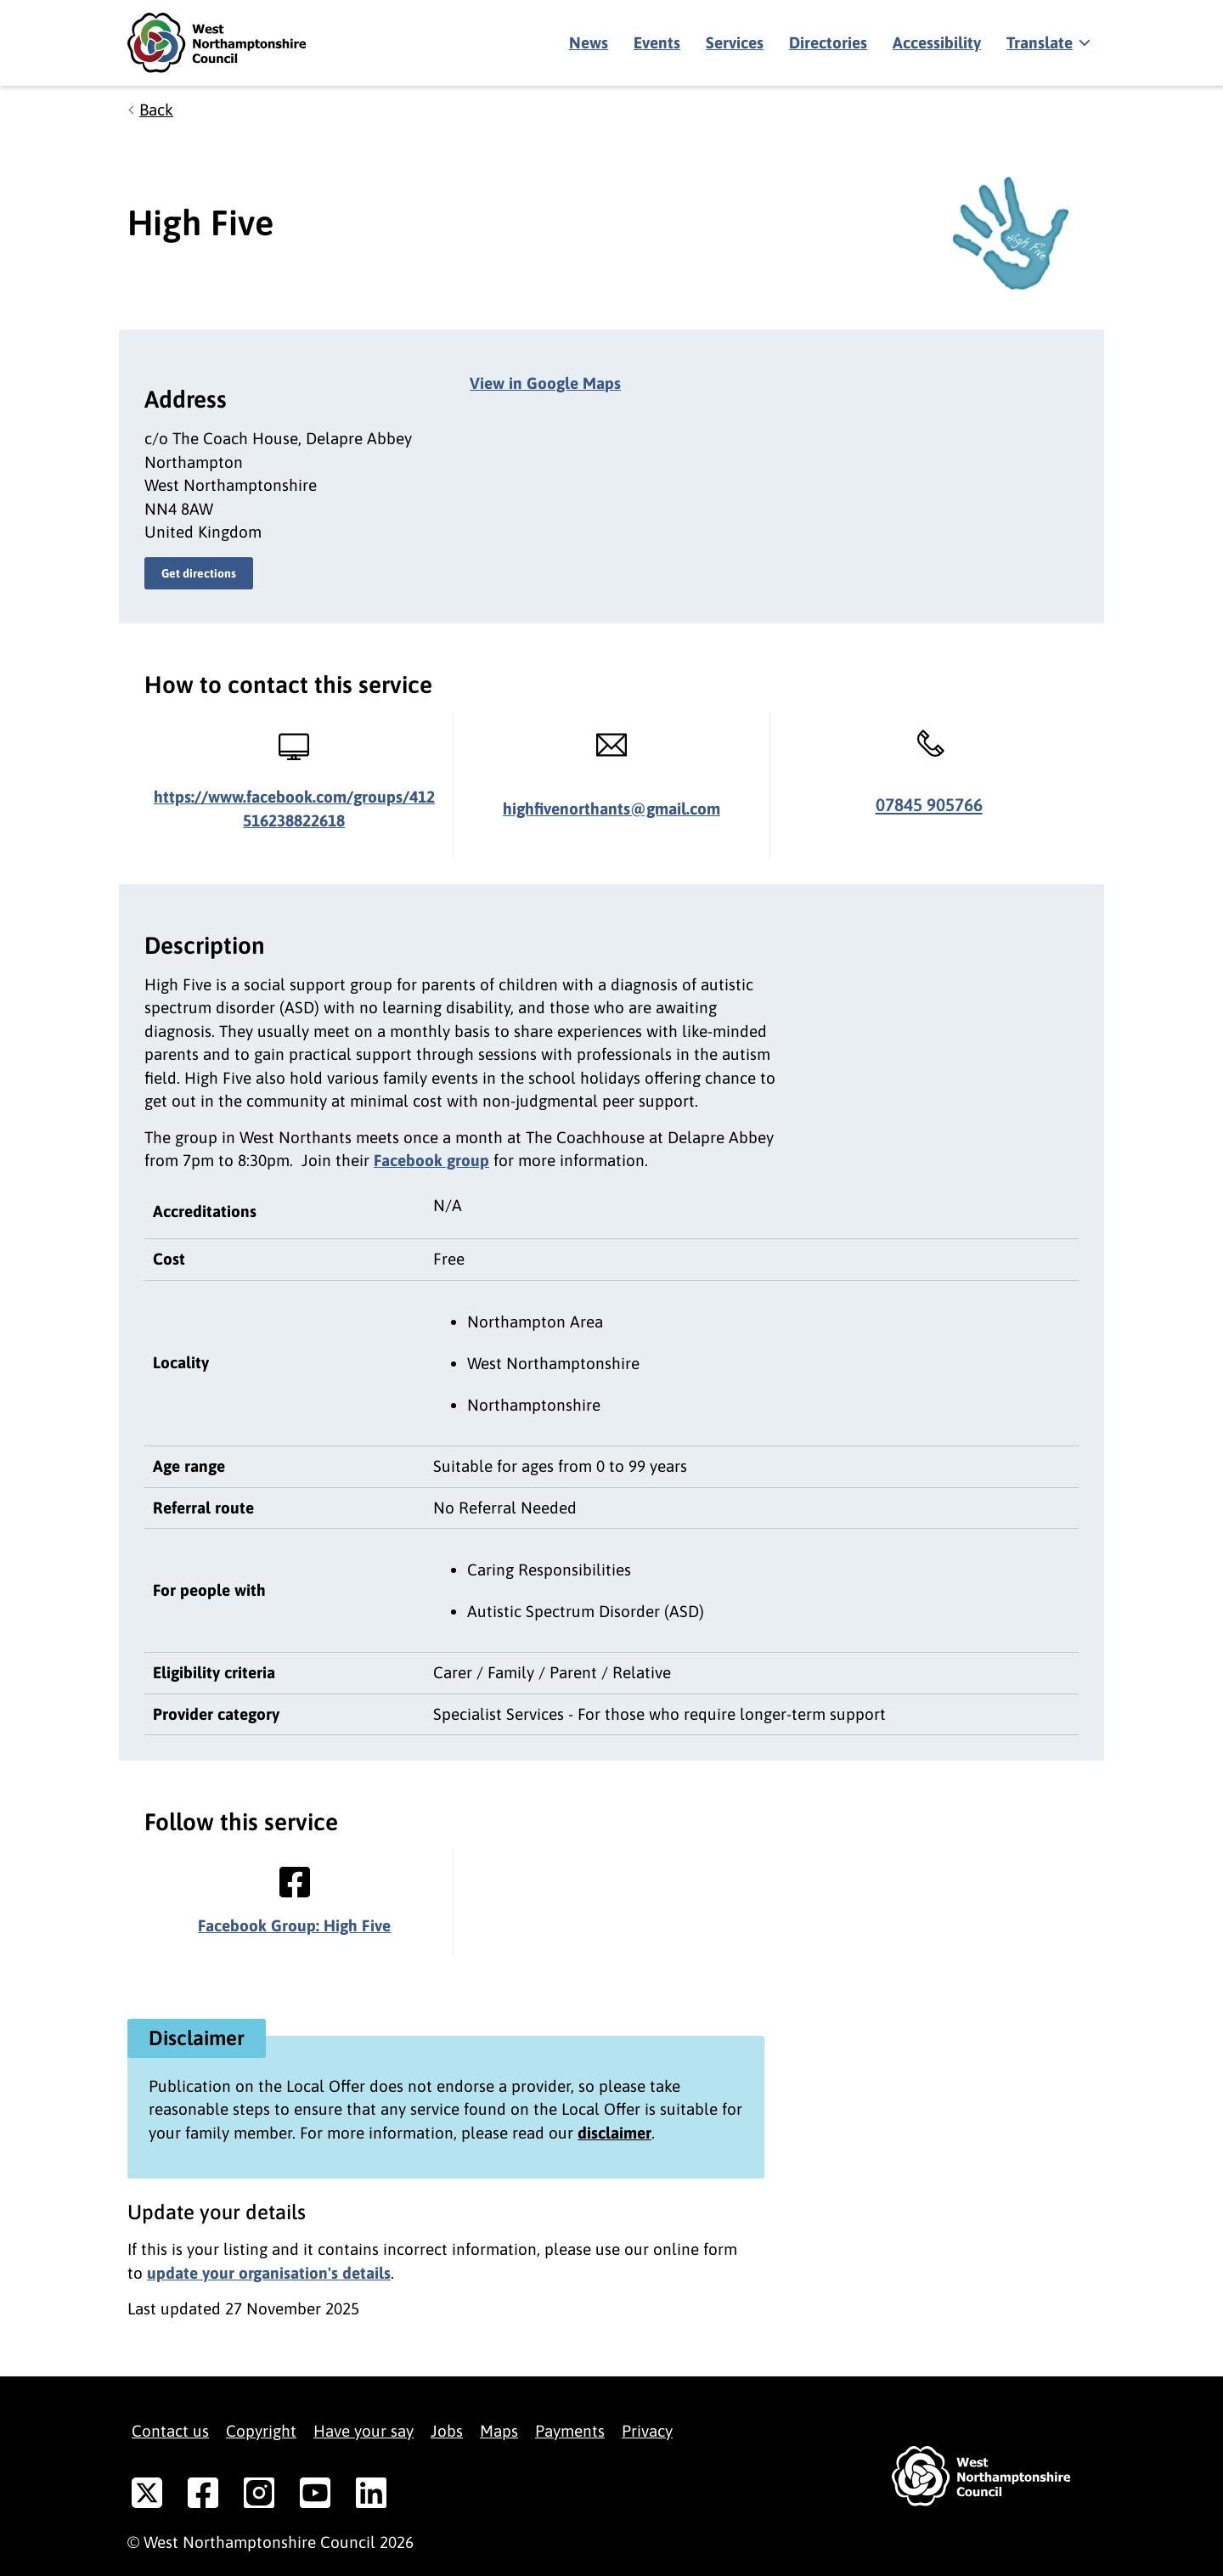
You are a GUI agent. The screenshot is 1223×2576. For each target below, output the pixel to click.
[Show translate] (1047, 43)
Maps (499, 2430)
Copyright (261, 2430)
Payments (570, 2430)
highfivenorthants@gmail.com (611, 808)
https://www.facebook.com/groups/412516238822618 (294, 808)
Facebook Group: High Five (294, 1925)
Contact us (170, 2430)
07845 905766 (929, 805)
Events (657, 42)
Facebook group (431, 1160)
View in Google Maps (545, 383)
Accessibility (937, 42)
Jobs (447, 2430)
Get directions (198, 573)
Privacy (647, 2430)
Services (735, 42)
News (588, 42)
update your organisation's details (269, 2272)
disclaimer (614, 2132)
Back (156, 109)
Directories (828, 42)
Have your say (363, 2430)
